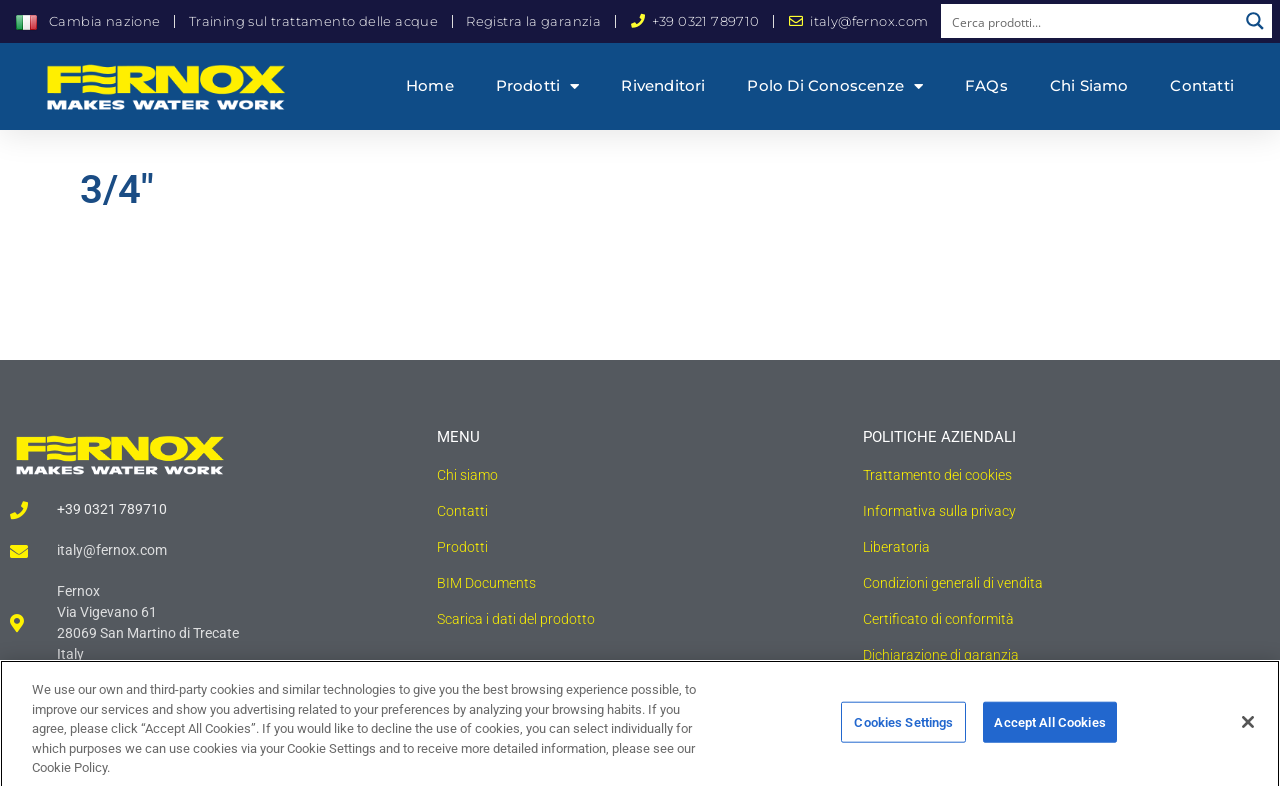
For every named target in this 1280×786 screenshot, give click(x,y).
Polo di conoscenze (835, 86)
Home (430, 85)
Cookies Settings (903, 729)
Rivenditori (663, 85)
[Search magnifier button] (1255, 21)
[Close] (1248, 729)
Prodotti (538, 86)
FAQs (986, 85)
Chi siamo (1089, 85)
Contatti (1202, 85)
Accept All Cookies (1049, 729)
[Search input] (1090, 21)
